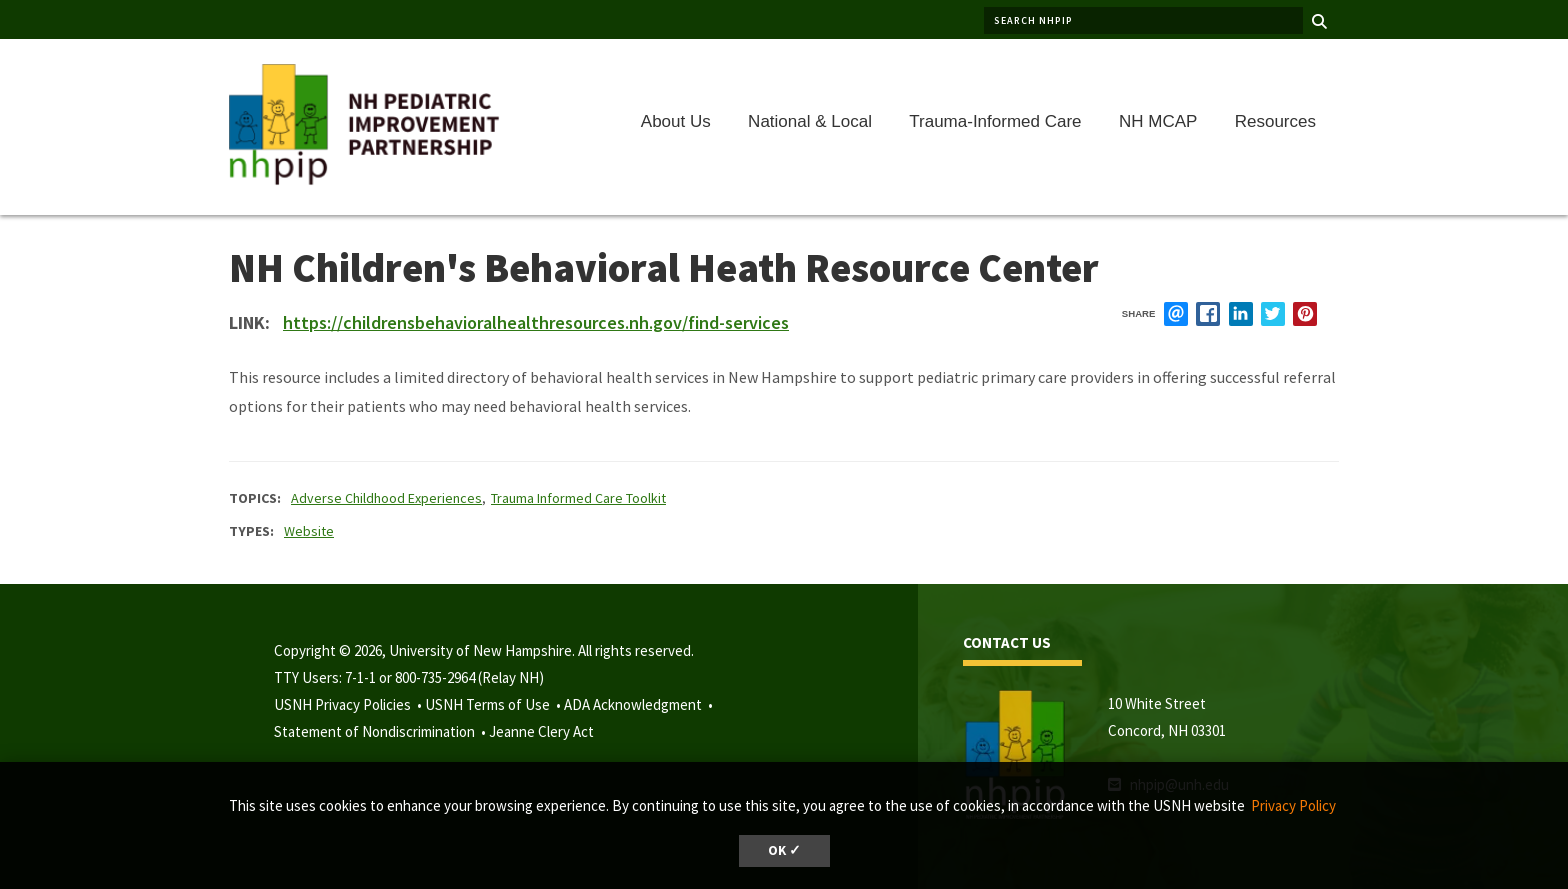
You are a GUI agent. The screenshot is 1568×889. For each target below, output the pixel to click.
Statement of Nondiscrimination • (381, 731)
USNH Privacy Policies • (349, 704)
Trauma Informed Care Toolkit (578, 498)
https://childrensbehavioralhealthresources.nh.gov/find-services (536, 322)
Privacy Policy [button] (1293, 805)
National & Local (810, 121)
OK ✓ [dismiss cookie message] (784, 850)
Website (309, 531)
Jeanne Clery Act (541, 731)
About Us (676, 121)
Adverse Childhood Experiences (386, 498)
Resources (1275, 121)
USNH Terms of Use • (494, 704)
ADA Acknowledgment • (640, 704)
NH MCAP (1158, 121)
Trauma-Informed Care (995, 121)
